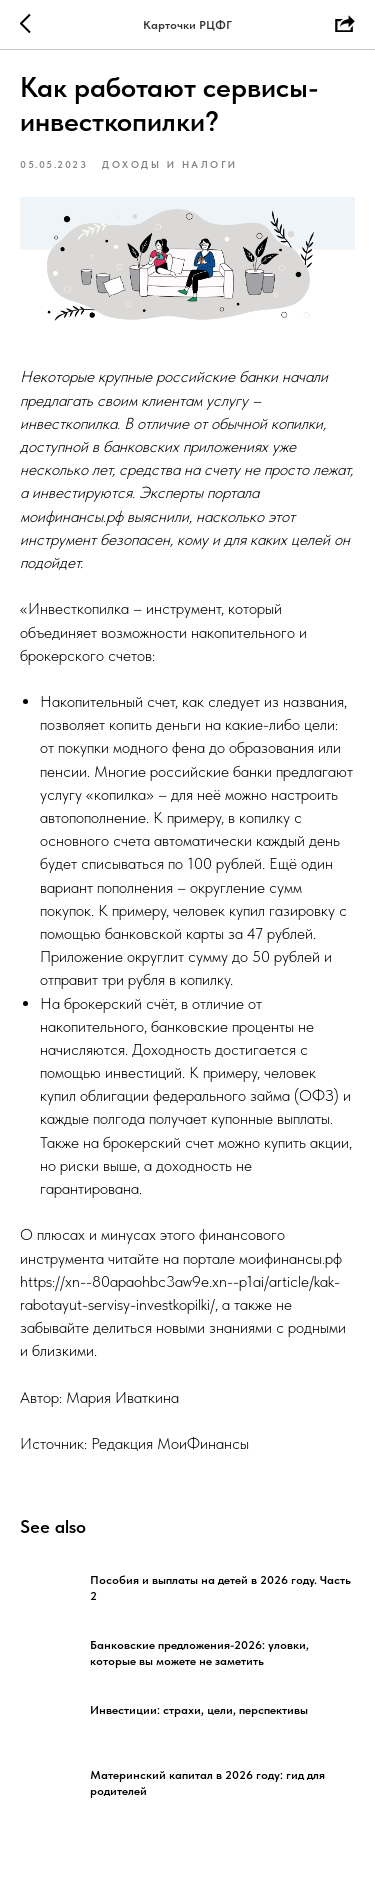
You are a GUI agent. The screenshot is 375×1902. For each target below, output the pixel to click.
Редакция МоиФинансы (170, 1443)
